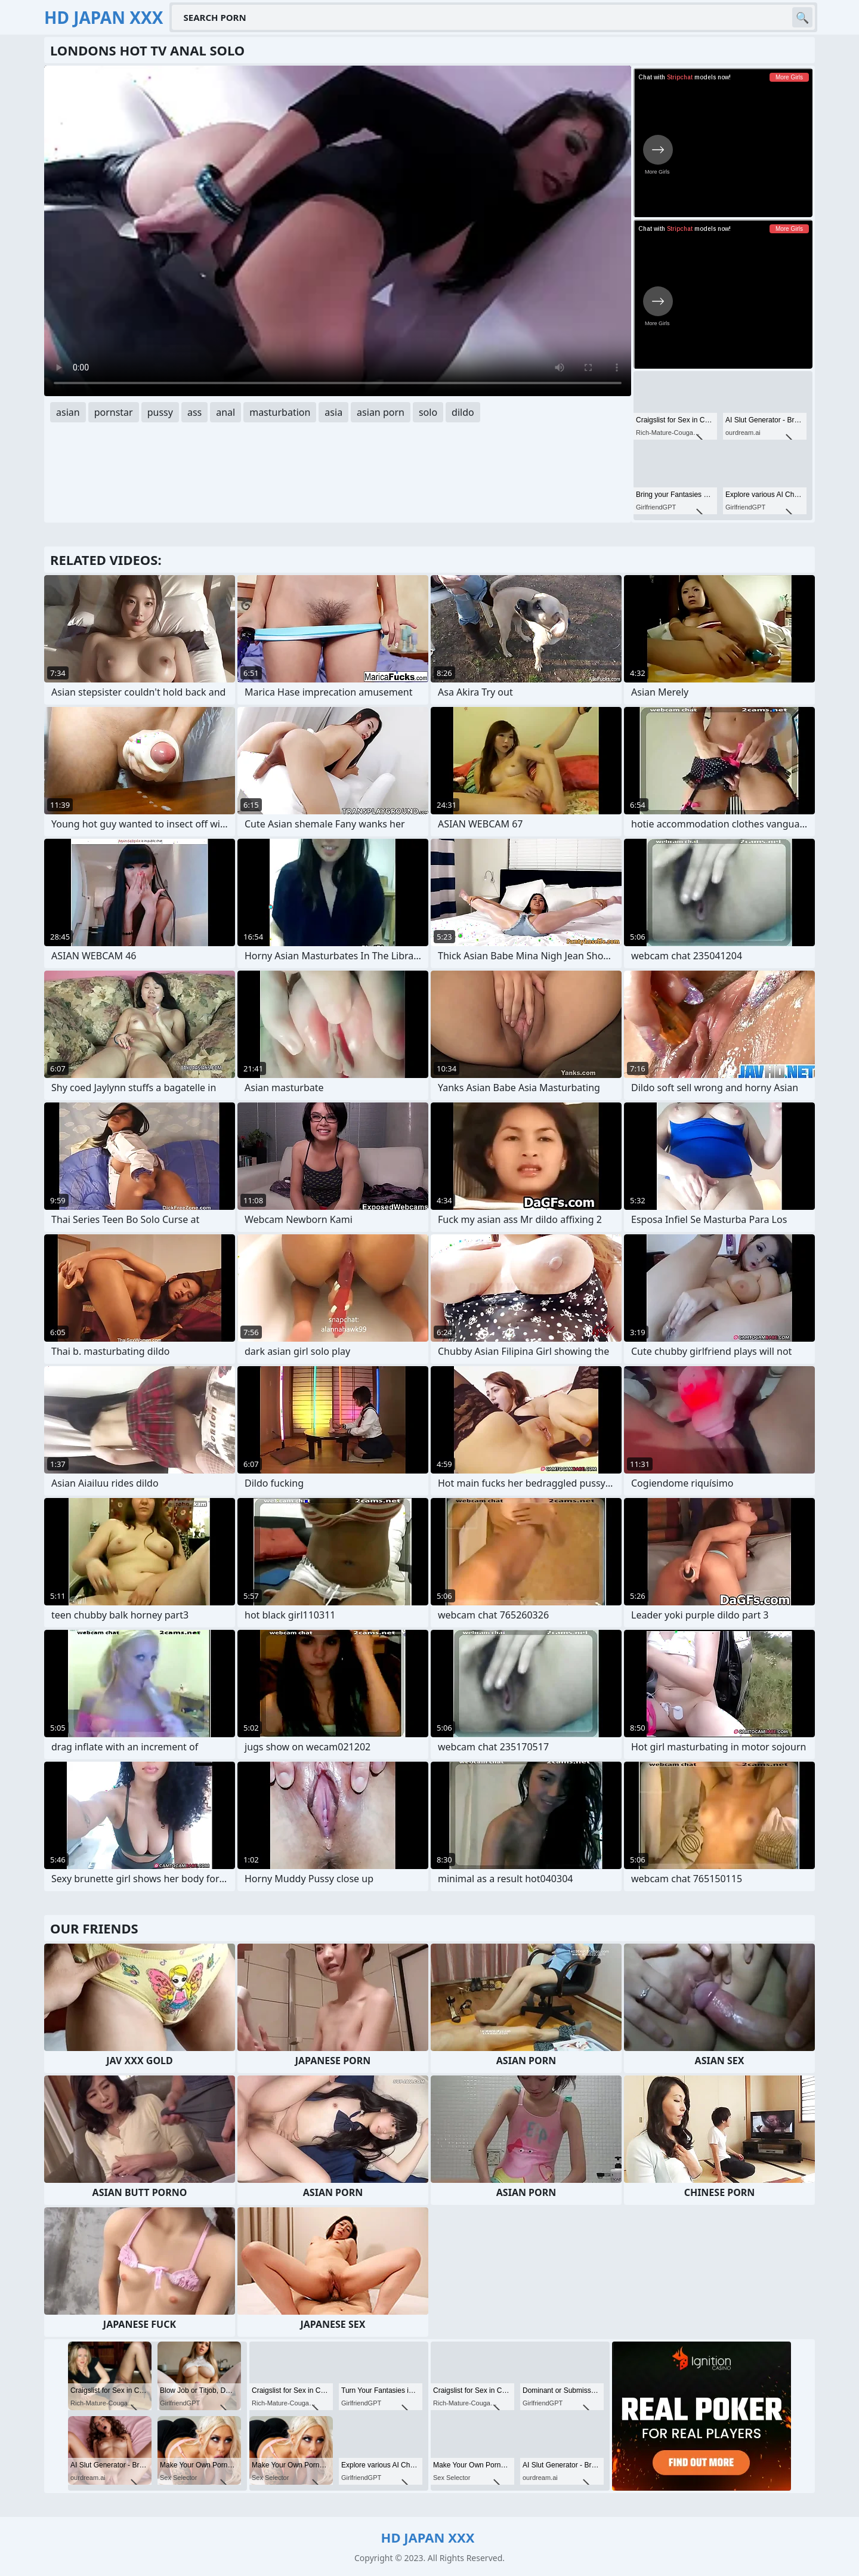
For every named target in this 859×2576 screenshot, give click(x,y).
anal (225, 412)
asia (333, 412)
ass (194, 412)
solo (428, 412)
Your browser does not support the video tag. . (337, 231)
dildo (463, 412)
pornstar (113, 412)
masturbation (279, 412)
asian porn (380, 412)
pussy (160, 412)
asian (68, 412)
